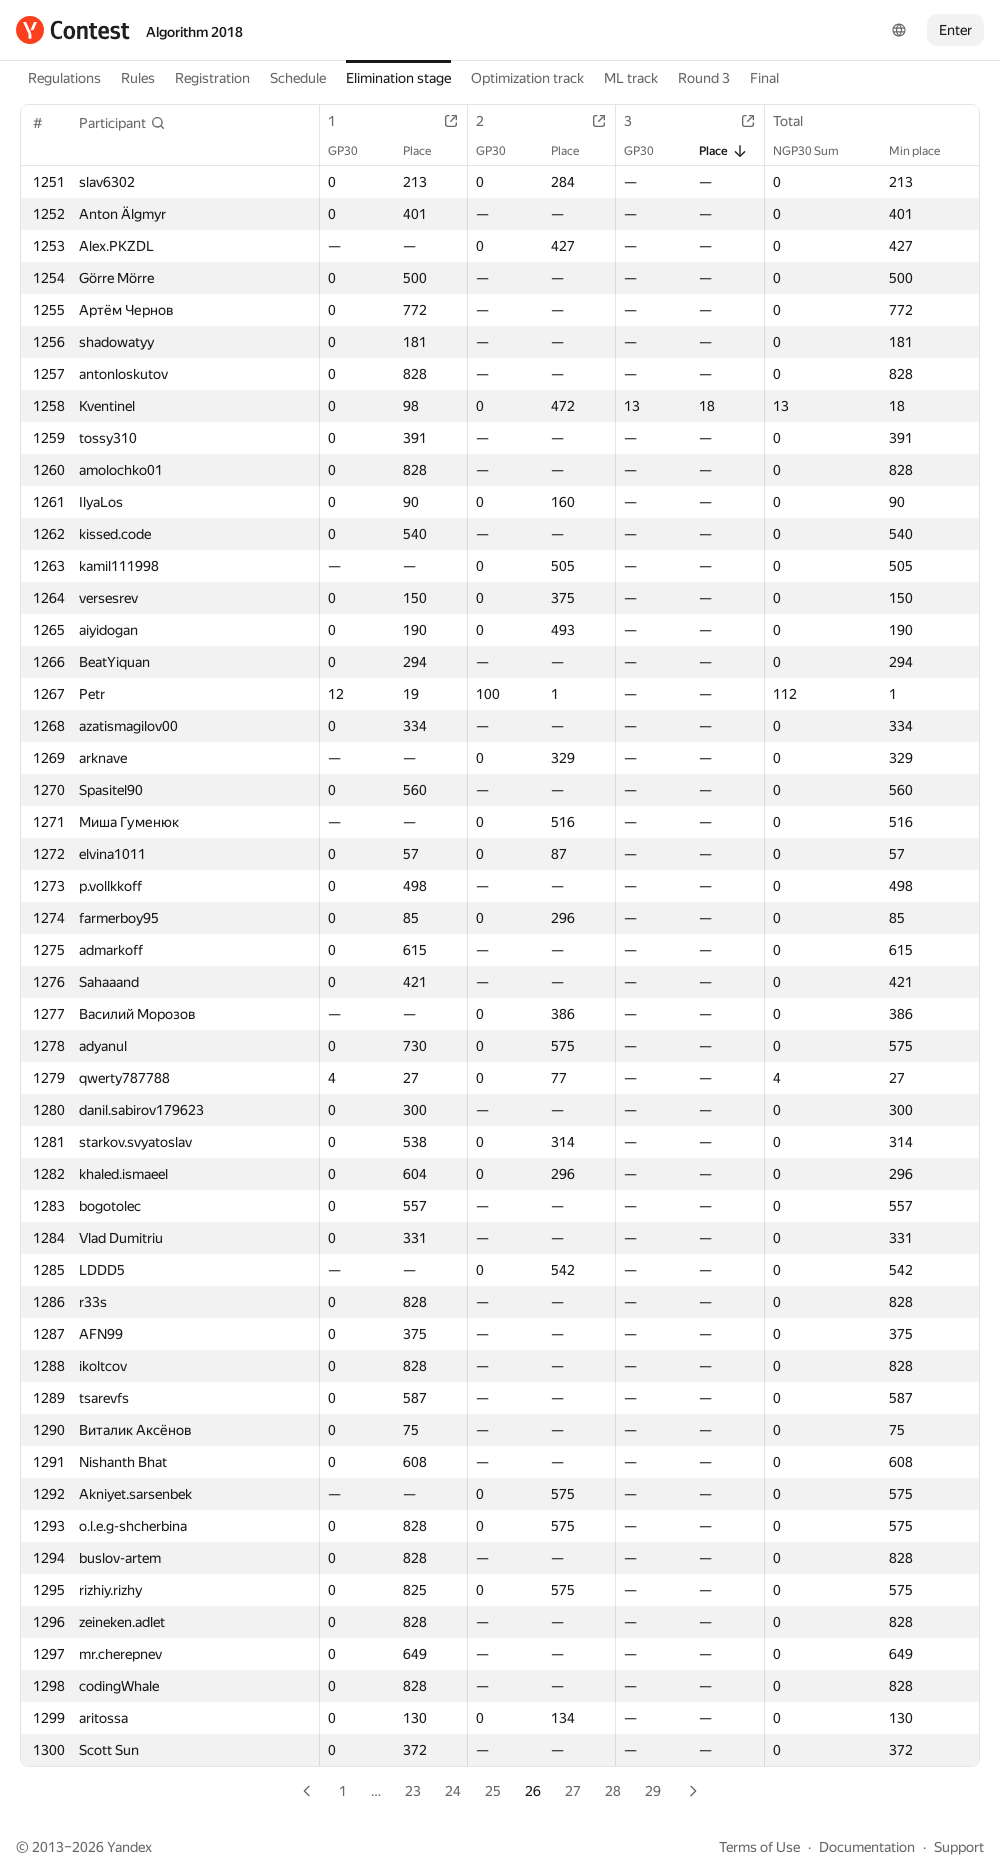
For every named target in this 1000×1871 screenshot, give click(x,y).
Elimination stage (398, 78)
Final (764, 78)
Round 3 (704, 78)
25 (493, 1791)
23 (413, 1791)
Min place (924, 151)
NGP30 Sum (816, 151)
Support (959, 1847)
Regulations (64, 78)
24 (453, 1791)
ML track (631, 78)
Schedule (298, 78)
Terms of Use (759, 1847)
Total (798, 121)
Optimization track (527, 78)
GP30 (353, 151)
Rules (138, 78)
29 (653, 1791)
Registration (212, 78)
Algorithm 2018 (194, 32)
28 (613, 1791)
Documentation (867, 1847)
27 (573, 1791)
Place (427, 151)
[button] (122, 123)
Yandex (129, 1847)
